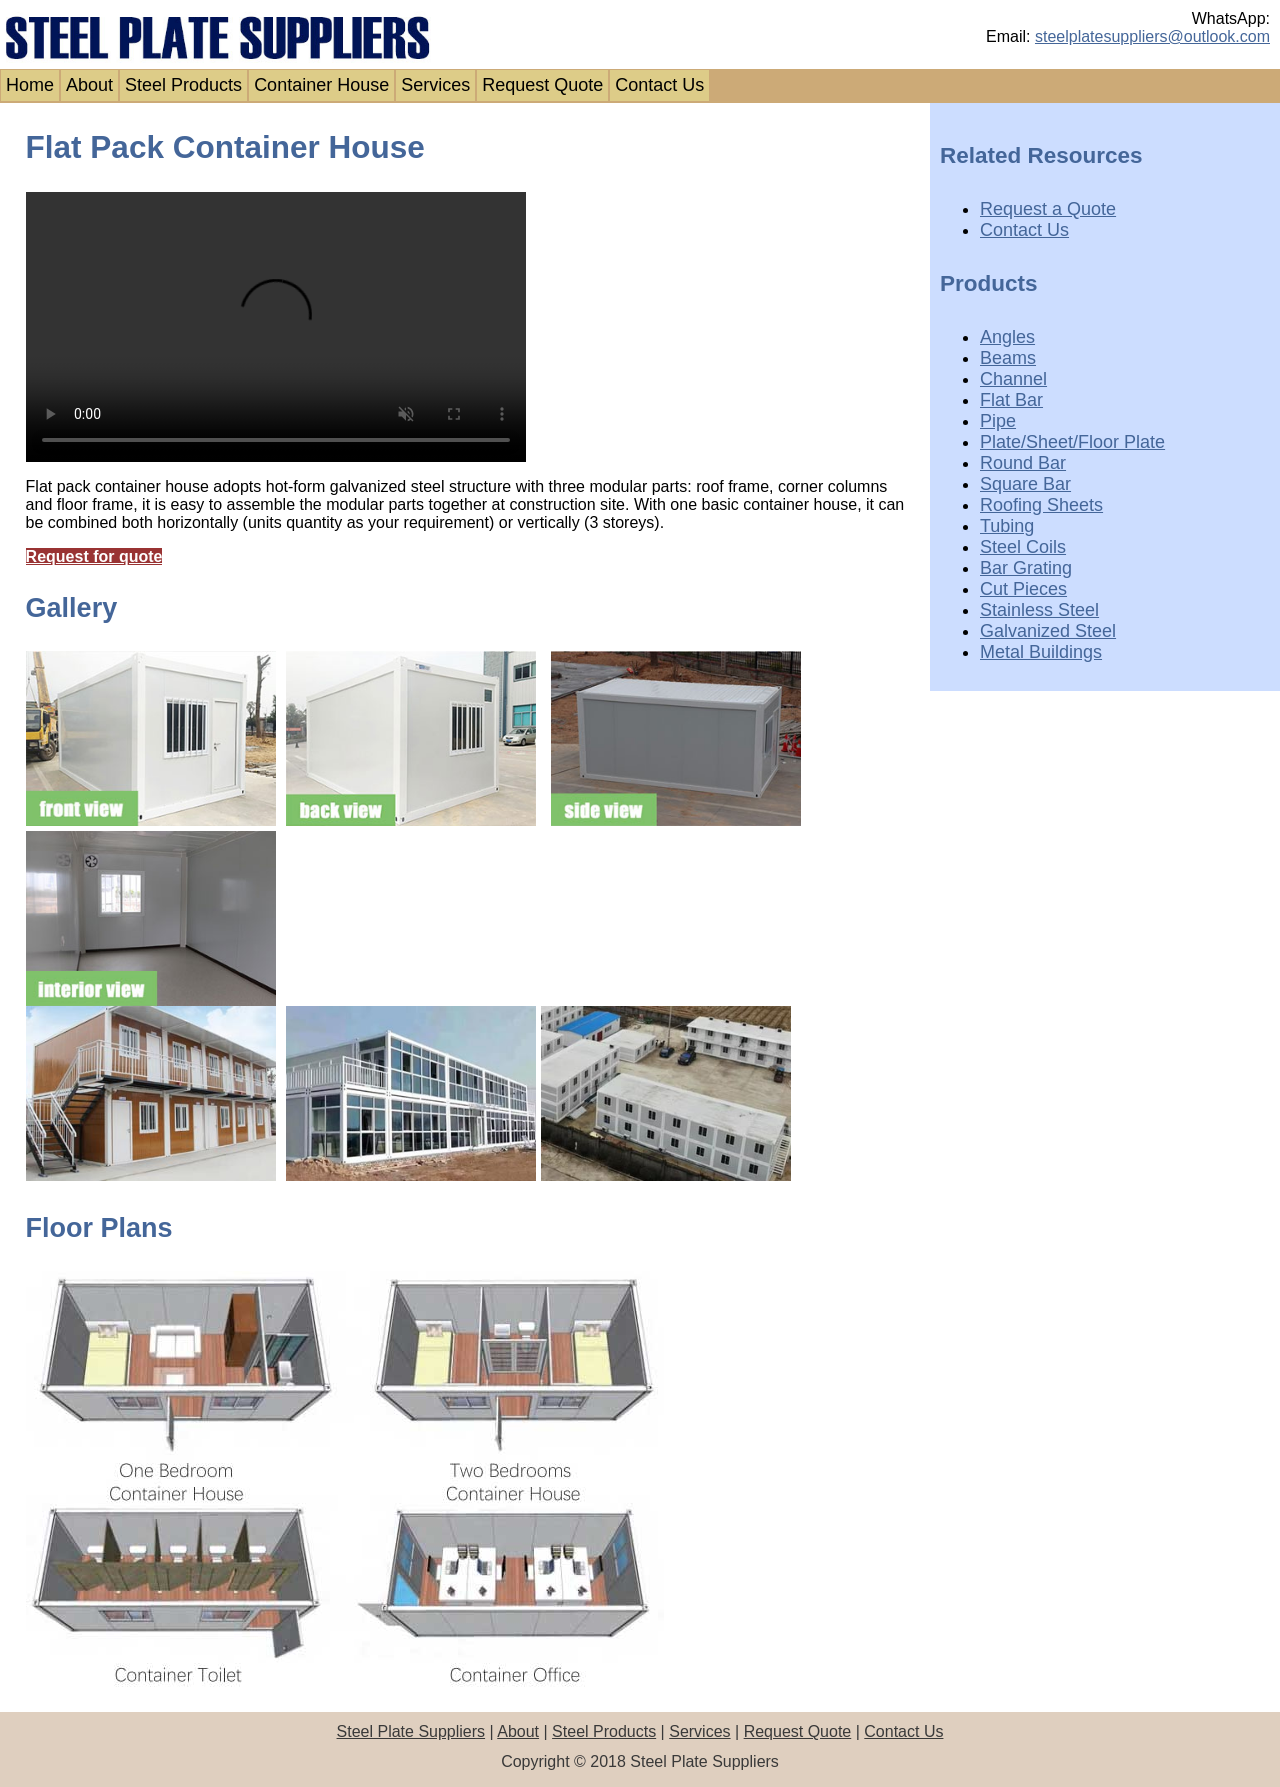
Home (30, 85)
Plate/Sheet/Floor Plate (1072, 442)
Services (435, 85)
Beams (1008, 358)
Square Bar (1025, 484)
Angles (1007, 337)
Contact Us (659, 85)
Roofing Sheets (1041, 505)
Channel (1013, 379)
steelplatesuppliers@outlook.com (1152, 36)
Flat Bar (1011, 400)
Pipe (998, 421)
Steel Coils (1023, 547)
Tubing (1007, 526)
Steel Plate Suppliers (411, 1731)
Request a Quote (1048, 209)
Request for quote (94, 556)
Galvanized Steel (1048, 631)
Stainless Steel (1039, 610)
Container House (321, 85)
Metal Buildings (1041, 652)
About (89, 85)
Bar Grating (1026, 568)
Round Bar (1023, 463)
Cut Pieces (1023, 589)
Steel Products (183, 85)
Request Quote (542, 85)
